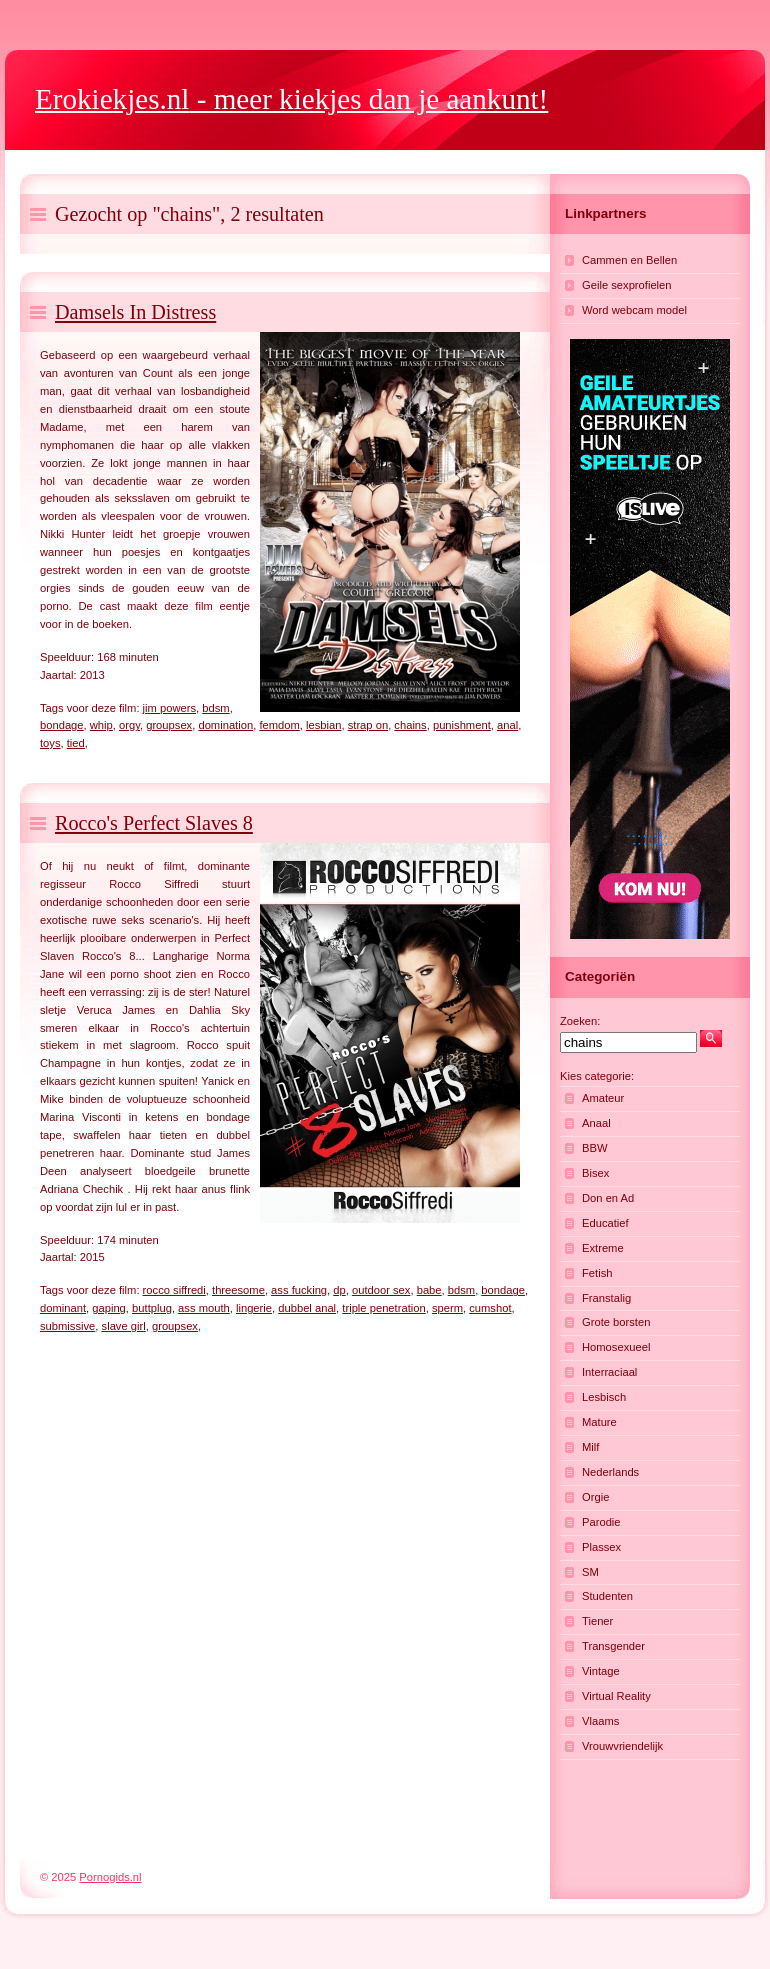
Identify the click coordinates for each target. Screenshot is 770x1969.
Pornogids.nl (110, 1877)
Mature (599, 1422)
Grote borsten (616, 1322)
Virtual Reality (616, 1696)
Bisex (595, 1173)
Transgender (613, 1646)
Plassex (601, 1547)
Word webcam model (634, 310)
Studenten (607, 1596)
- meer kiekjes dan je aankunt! (291, 99)
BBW (594, 1148)
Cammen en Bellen (629, 260)
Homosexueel (616, 1347)
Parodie (601, 1522)
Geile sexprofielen (627, 285)
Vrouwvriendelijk (622, 1746)
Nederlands (610, 1472)
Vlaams (600, 1721)
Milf (590, 1447)
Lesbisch (604, 1397)
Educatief (605, 1223)
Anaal (596, 1123)
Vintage (601, 1671)
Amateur (603, 1098)
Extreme (603, 1248)
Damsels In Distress (135, 312)
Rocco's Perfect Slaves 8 (154, 823)
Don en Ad (608, 1198)
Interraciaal (609, 1372)
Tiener (597, 1621)
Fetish (597, 1273)
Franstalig (606, 1298)
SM (590, 1572)
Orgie (595, 1497)
